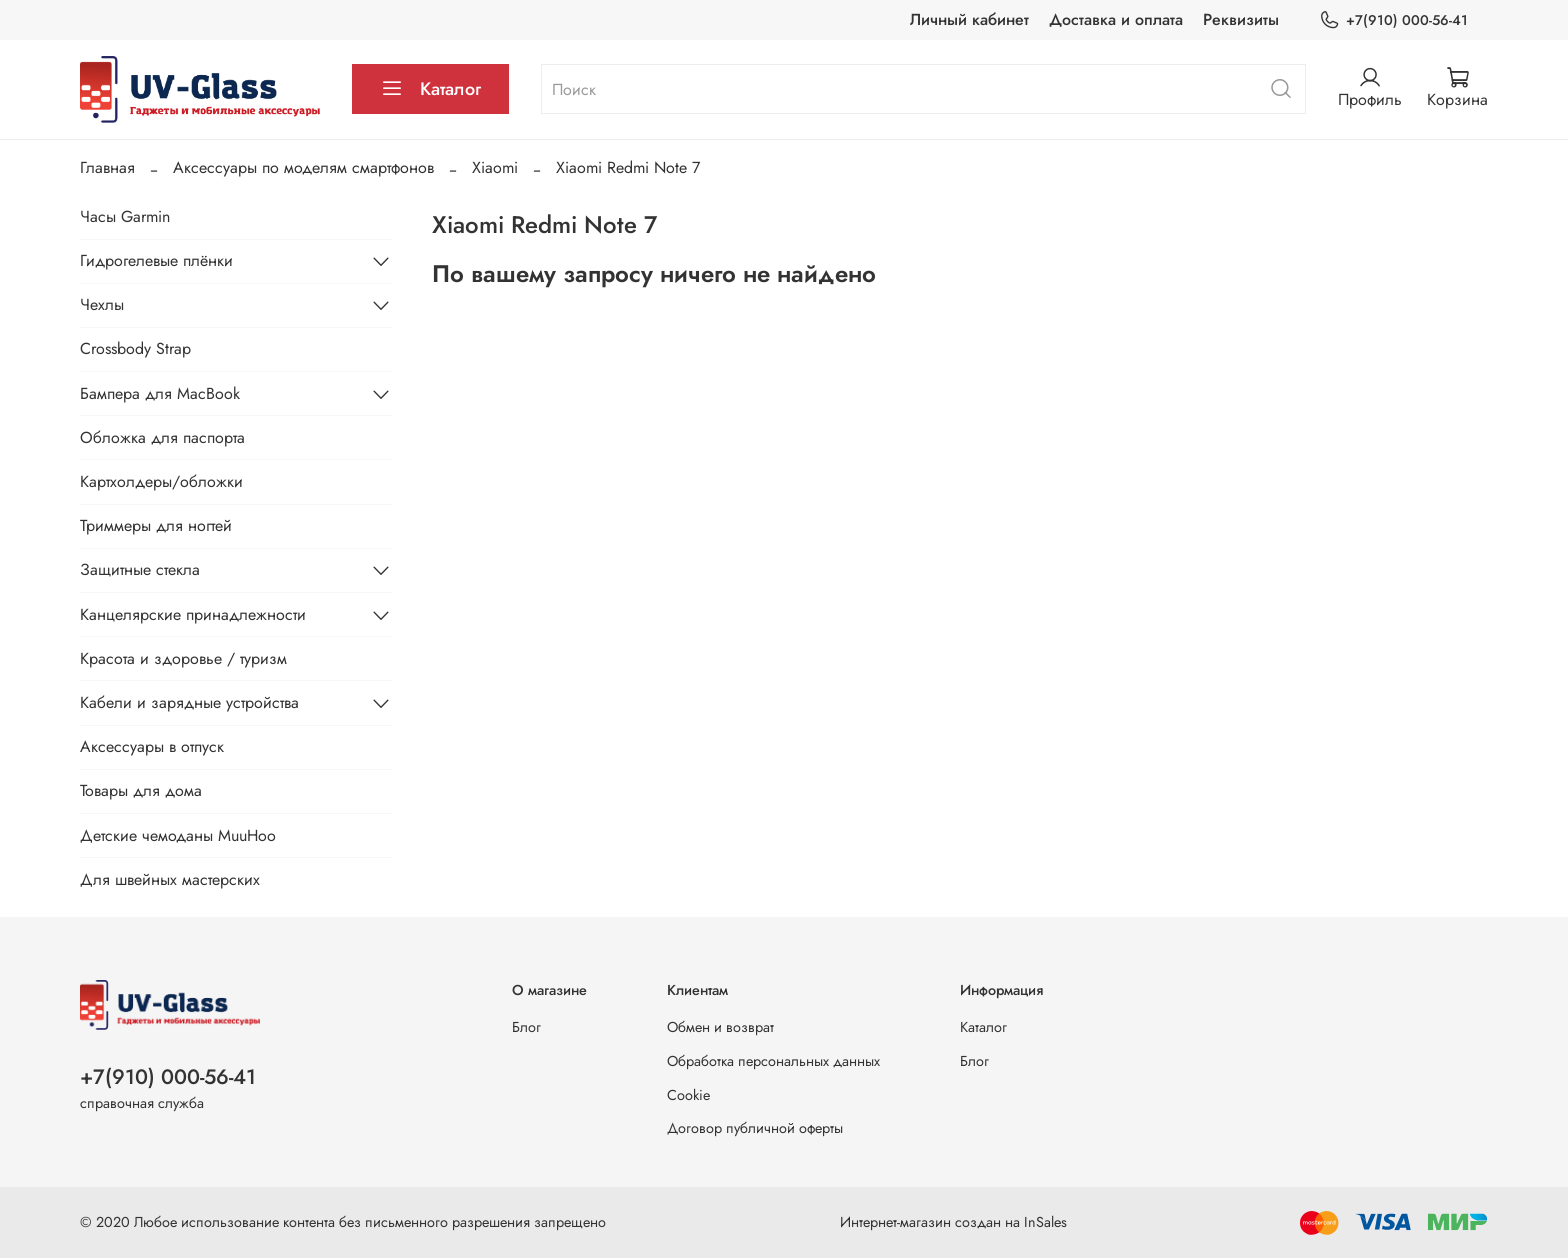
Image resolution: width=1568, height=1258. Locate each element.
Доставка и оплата (1116, 19)
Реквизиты (1241, 19)
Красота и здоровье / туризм (183, 658)
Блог (526, 1027)
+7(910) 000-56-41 (1393, 20)
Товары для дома (141, 790)
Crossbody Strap (135, 348)
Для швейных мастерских (170, 879)
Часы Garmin (125, 216)
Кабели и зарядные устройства (189, 702)
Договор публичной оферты (755, 1128)
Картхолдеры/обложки (161, 481)
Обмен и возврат (720, 1027)
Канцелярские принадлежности (193, 614)
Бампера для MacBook (160, 393)
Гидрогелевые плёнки (156, 260)
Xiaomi (495, 167)
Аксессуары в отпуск (152, 746)
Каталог (430, 89)
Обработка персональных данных (773, 1061)
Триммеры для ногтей (156, 525)
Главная (107, 167)
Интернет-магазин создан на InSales (953, 1222)
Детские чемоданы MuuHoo (178, 835)
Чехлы (102, 304)
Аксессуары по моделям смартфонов (303, 167)
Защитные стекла (140, 569)
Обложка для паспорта (162, 437)
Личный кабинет (969, 19)
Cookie (688, 1095)
